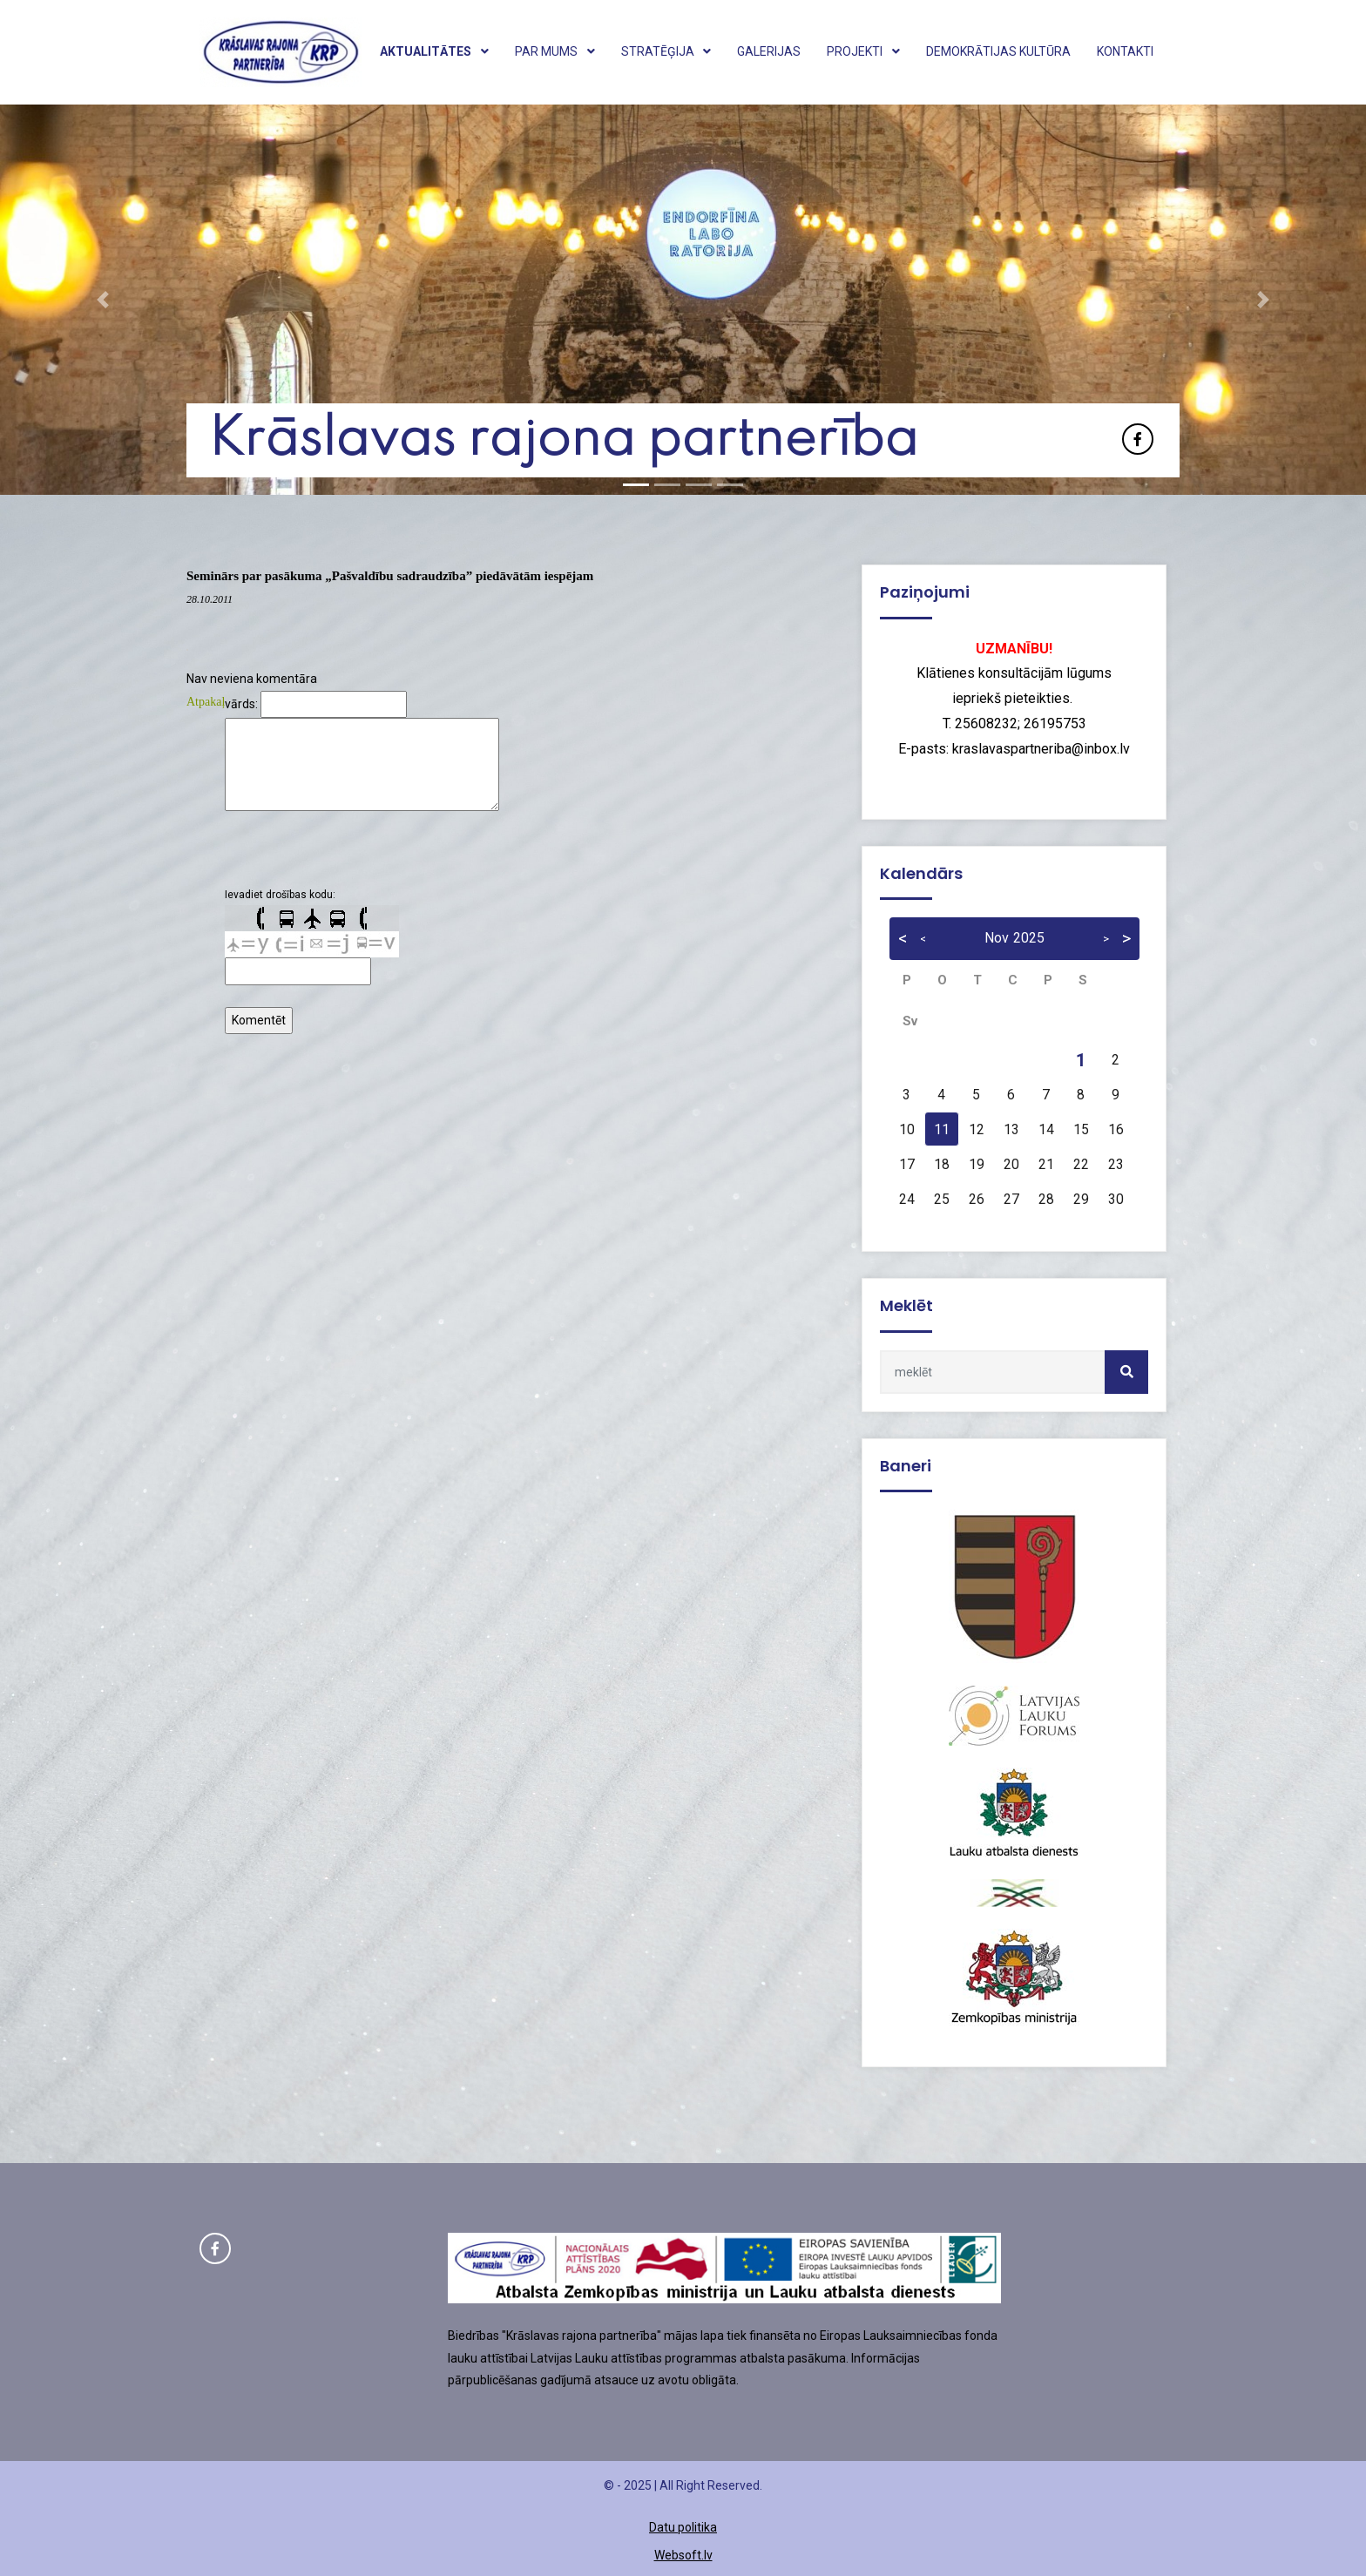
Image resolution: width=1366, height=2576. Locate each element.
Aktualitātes (434, 51)
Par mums (555, 51)
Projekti (863, 51)
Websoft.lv (683, 2555)
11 (942, 1130)
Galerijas (769, 51)
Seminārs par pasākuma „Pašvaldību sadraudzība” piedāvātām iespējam (389, 576)
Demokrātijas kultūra (998, 51)
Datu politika (683, 2527)
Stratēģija (666, 51)
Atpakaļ (205, 701)
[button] (102, 300)
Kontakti (1125, 51)
